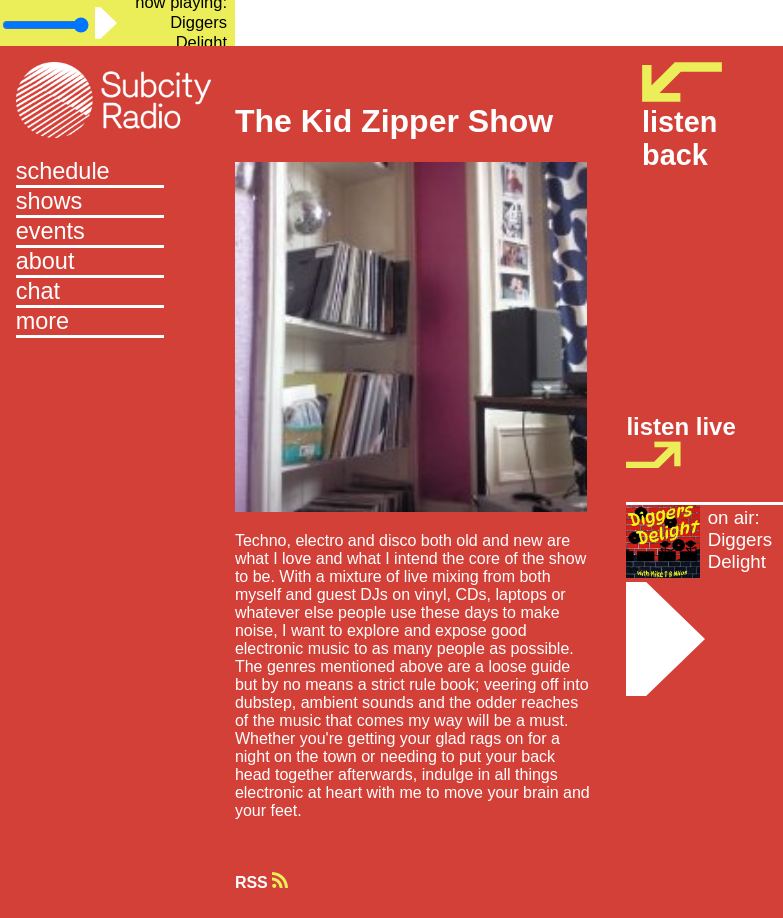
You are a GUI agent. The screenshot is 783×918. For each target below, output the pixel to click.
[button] (118, 323)
